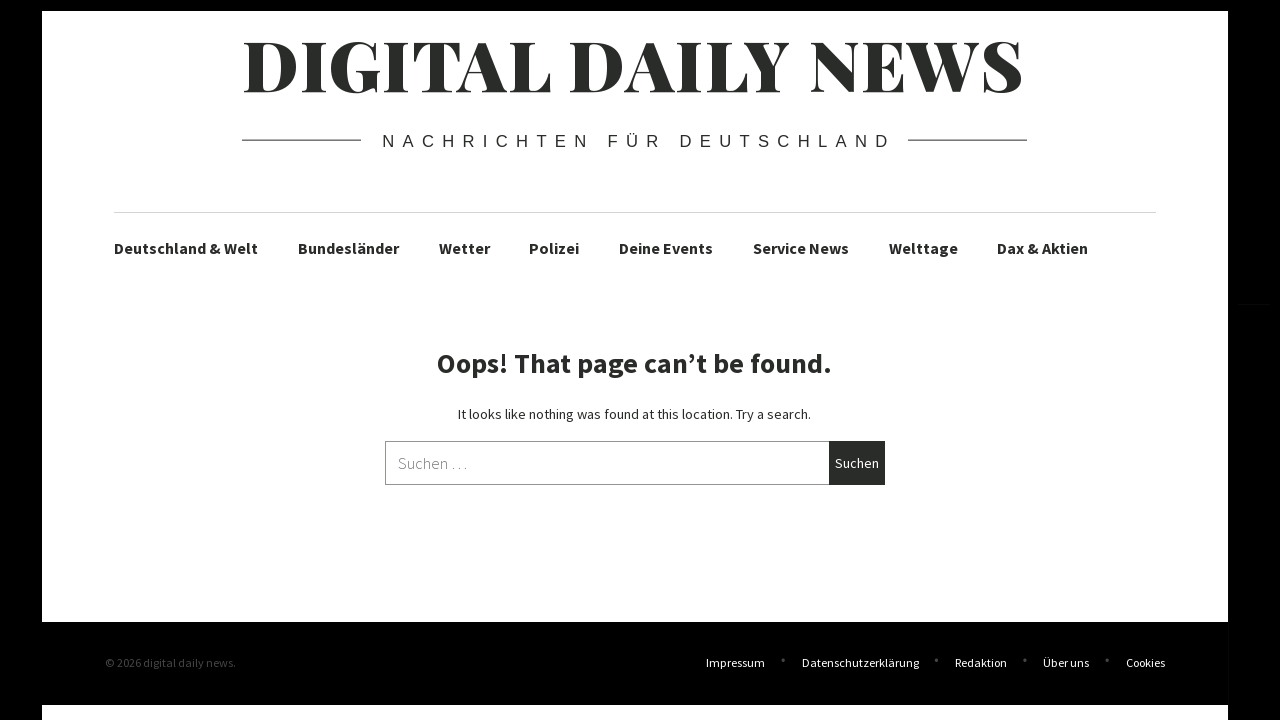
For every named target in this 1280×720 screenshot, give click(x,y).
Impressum (735, 662)
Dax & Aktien (1042, 248)
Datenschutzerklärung (860, 662)
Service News (801, 248)
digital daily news (633, 63)
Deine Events (666, 248)
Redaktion (981, 662)
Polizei (554, 248)
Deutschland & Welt (186, 248)
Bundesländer (348, 248)
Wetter (464, 248)
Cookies (1145, 662)
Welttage (923, 248)
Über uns (1066, 662)
